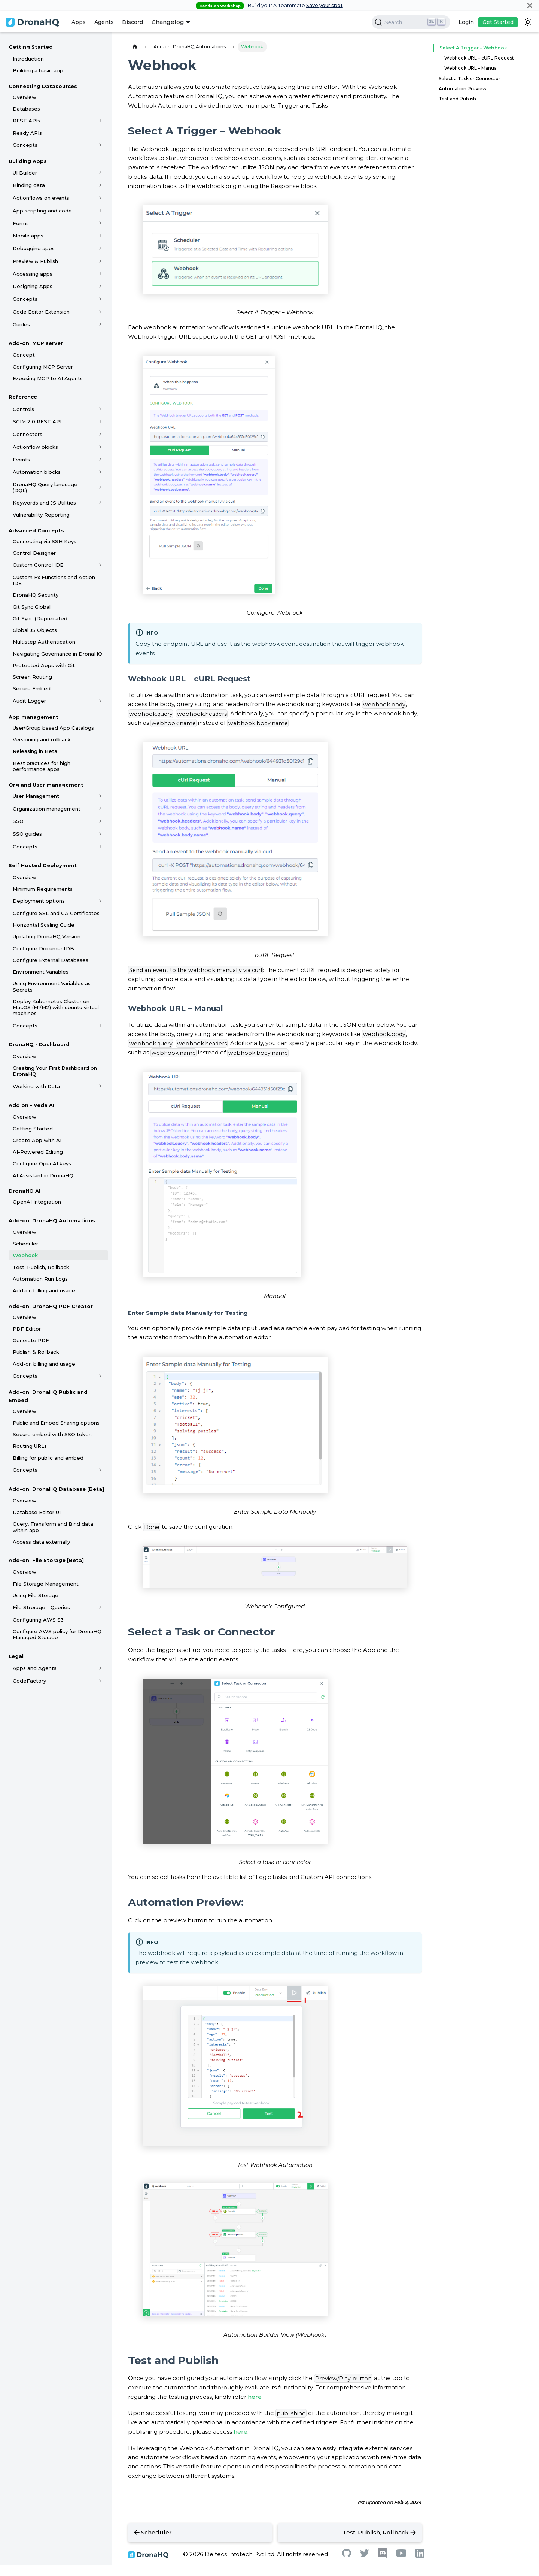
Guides (21, 324)
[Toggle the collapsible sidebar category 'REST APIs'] (100, 120)
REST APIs (26, 121)
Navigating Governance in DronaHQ (57, 654)
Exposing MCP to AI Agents (48, 378)
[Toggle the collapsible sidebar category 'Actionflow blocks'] (100, 446)
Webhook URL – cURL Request (479, 58)
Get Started (498, 22)
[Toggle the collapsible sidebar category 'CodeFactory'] (100, 1680)
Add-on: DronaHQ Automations (52, 1220)
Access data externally (41, 1542)
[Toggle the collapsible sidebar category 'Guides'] (100, 324)
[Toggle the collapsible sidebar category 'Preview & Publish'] (100, 261)
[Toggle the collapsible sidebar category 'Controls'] (100, 409)
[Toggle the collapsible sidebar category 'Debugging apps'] (100, 248)
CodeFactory (29, 1681)
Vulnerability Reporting (41, 515)
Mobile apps (28, 236)
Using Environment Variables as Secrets (52, 986)
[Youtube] (401, 2554)
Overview (24, 97)
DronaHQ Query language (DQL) (45, 487)
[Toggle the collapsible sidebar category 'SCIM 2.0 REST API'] (100, 421)
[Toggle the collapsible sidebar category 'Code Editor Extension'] (100, 311)
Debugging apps (34, 248)
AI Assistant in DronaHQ (43, 1175)
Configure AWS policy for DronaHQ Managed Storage (57, 1634)
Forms (21, 223)
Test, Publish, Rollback (41, 1267)
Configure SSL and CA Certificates (56, 913)
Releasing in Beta (35, 751)
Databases (26, 109)
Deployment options (39, 901)
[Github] (346, 2555)
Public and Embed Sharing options (56, 1423)
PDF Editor (27, 1329)
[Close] (529, 5)
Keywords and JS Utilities (44, 503)
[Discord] (382, 2556)
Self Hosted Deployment (43, 865)
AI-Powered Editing (38, 1152)
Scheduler (25, 1244)
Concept (24, 355)
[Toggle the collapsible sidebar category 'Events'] (100, 459)
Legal (16, 1656)
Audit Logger (29, 701)
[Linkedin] (419, 2555)
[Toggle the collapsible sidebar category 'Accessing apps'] (100, 273)
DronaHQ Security (35, 595)
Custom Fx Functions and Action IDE (54, 580)
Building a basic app (38, 70)
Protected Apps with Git (44, 665)
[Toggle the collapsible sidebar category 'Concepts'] (100, 145)
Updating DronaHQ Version (46, 936)
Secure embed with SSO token (52, 1434)
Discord (132, 22)
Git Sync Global (32, 607)
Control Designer (34, 553)
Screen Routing (32, 677)
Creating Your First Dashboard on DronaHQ (55, 1071)
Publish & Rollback (36, 1352)
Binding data (29, 185)
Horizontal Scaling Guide (43, 925)
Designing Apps (32, 286)
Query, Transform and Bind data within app (53, 1527)
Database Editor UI (37, 1512)
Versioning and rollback (42, 739)
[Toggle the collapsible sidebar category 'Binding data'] (100, 185)
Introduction (28, 59)
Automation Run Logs (40, 1279)
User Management (36, 796)
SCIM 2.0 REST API (37, 421)
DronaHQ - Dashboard (39, 1044)
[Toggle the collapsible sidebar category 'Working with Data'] (100, 1086)
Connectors (27, 434)
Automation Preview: (463, 88)
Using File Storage (35, 1595)
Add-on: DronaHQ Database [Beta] (56, 1489)
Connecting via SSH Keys (44, 541)
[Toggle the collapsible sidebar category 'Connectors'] (100, 434)
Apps (78, 22)
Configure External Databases (50, 960)
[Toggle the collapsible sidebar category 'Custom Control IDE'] (100, 565)
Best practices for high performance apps (41, 766)
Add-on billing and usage (44, 1290)
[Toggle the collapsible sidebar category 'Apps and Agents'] (100, 1668)
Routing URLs (30, 1446)
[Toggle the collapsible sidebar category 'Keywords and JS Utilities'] (100, 502)
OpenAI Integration (37, 1202)
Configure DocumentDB (43, 948)
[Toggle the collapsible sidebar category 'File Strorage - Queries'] (100, 1607)
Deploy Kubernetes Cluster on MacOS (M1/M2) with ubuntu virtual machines (56, 1007)
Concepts (25, 145)
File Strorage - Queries (41, 1607)
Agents (104, 22)
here (255, 2396)
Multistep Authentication (44, 642)
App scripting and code (42, 211)
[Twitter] (364, 2554)
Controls (23, 409)
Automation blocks (37, 472)
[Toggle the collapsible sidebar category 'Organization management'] (100, 808)
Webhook (25, 1255)
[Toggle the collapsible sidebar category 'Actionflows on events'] (100, 197)
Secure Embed (32, 688)
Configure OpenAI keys (42, 1163)
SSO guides (27, 834)
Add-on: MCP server (36, 343)
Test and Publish (457, 99)
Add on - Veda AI (31, 1105)
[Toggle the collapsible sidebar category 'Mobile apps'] (100, 235)
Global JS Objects (35, 630)
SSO (18, 821)
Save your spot (324, 5)
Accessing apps (32, 274)
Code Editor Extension (41, 312)
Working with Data (36, 1086)
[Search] (411, 22)
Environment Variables (40, 972)
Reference (23, 397)
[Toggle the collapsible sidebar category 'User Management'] (100, 796)
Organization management (46, 809)
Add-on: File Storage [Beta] (46, 1560)
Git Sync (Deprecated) (41, 618)
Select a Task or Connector (469, 78)
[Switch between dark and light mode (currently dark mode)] (527, 22)
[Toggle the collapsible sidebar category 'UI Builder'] (100, 172)
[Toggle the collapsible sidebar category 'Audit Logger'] (100, 700)
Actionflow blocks (35, 447)
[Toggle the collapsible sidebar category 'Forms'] (100, 223)
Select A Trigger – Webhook (471, 48)
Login (466, 22)
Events (21, 460)
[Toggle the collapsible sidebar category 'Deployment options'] (100, 900)
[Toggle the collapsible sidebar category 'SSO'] (100, 821)
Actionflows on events (41, 198)
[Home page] (134, 46)
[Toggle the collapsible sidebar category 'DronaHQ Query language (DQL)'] (100, 487)
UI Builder (25, 173)
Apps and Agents (35, 1668)
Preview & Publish (35, 261)
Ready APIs (27, 133)
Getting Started (31, 47)
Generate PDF (31, 1340)
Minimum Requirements (43, 889)
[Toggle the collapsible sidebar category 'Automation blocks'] (100, 472)
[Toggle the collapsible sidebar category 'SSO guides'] (100, 833)
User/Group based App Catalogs (53, 728)
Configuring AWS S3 (38, 1620)
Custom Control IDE (38, 565)
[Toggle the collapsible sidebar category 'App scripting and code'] (100, 210)
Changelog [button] (168, 21)
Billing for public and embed (48, 1458)
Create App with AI (37, 1140)
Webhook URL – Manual (471, 68)
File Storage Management (46, 1584)
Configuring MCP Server (43, 367)
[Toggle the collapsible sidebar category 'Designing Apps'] (100, 286)
